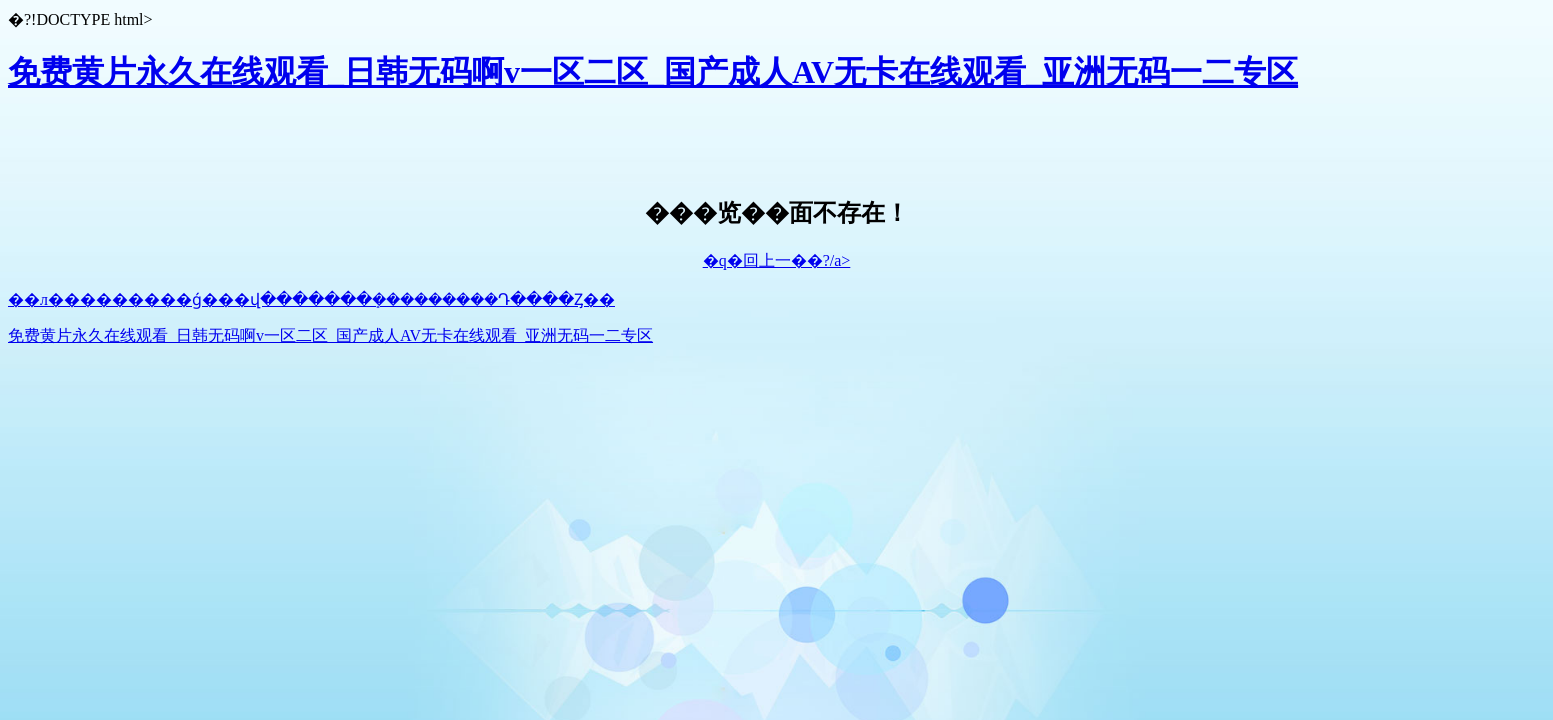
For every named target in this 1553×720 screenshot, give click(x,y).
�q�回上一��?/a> (777, 260)
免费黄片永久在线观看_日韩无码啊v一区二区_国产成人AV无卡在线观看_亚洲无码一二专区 (653, 72)
